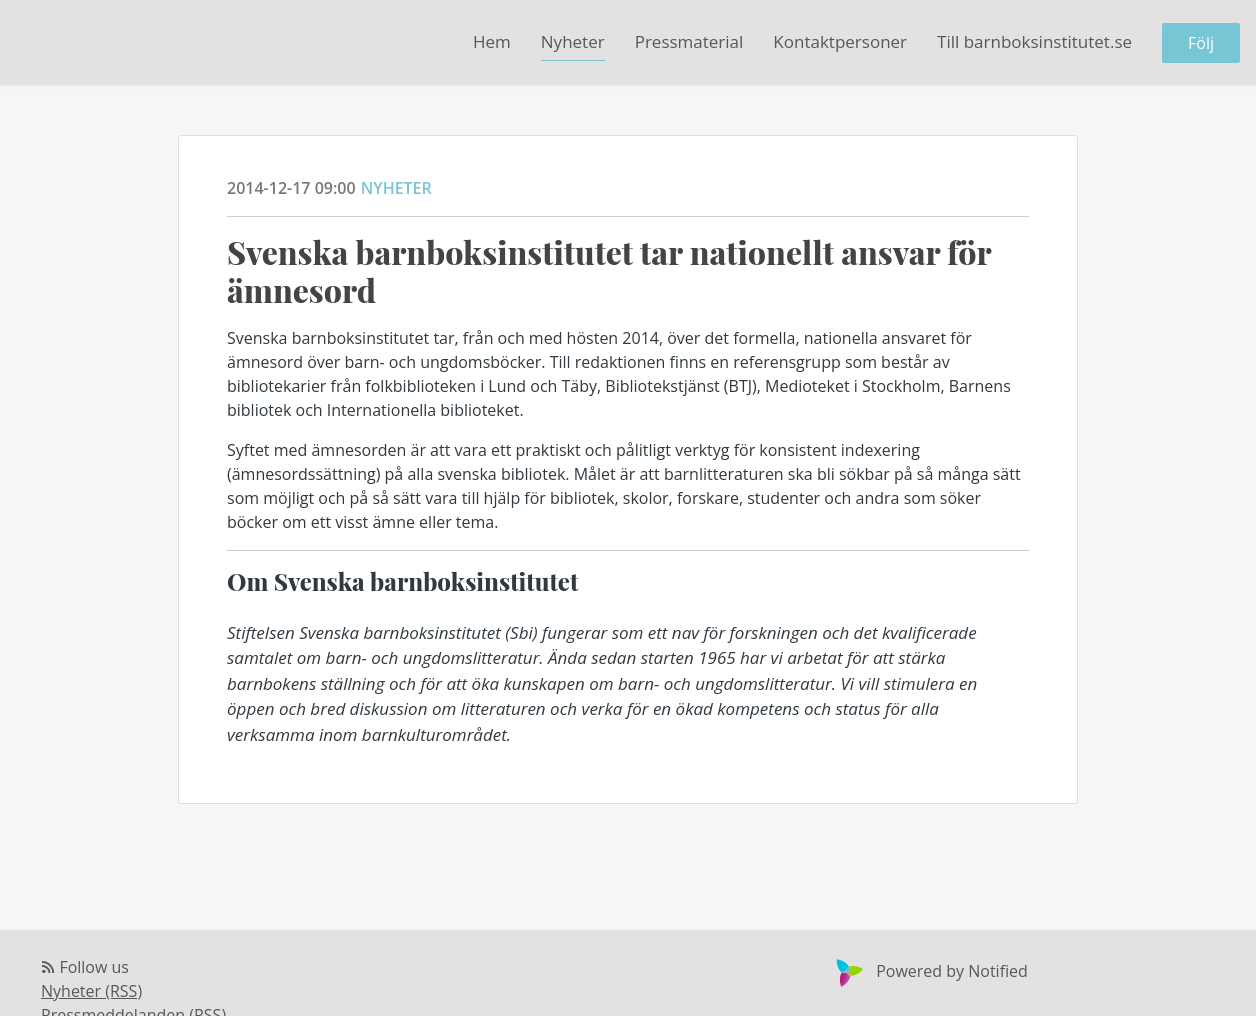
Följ (1201, 43)
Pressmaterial (689, 41)
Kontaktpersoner (840, 41)
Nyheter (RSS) (91, 991)
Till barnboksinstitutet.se (1034, 41)
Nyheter (573, 41)
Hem (492, 41)
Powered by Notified (929, 971)
